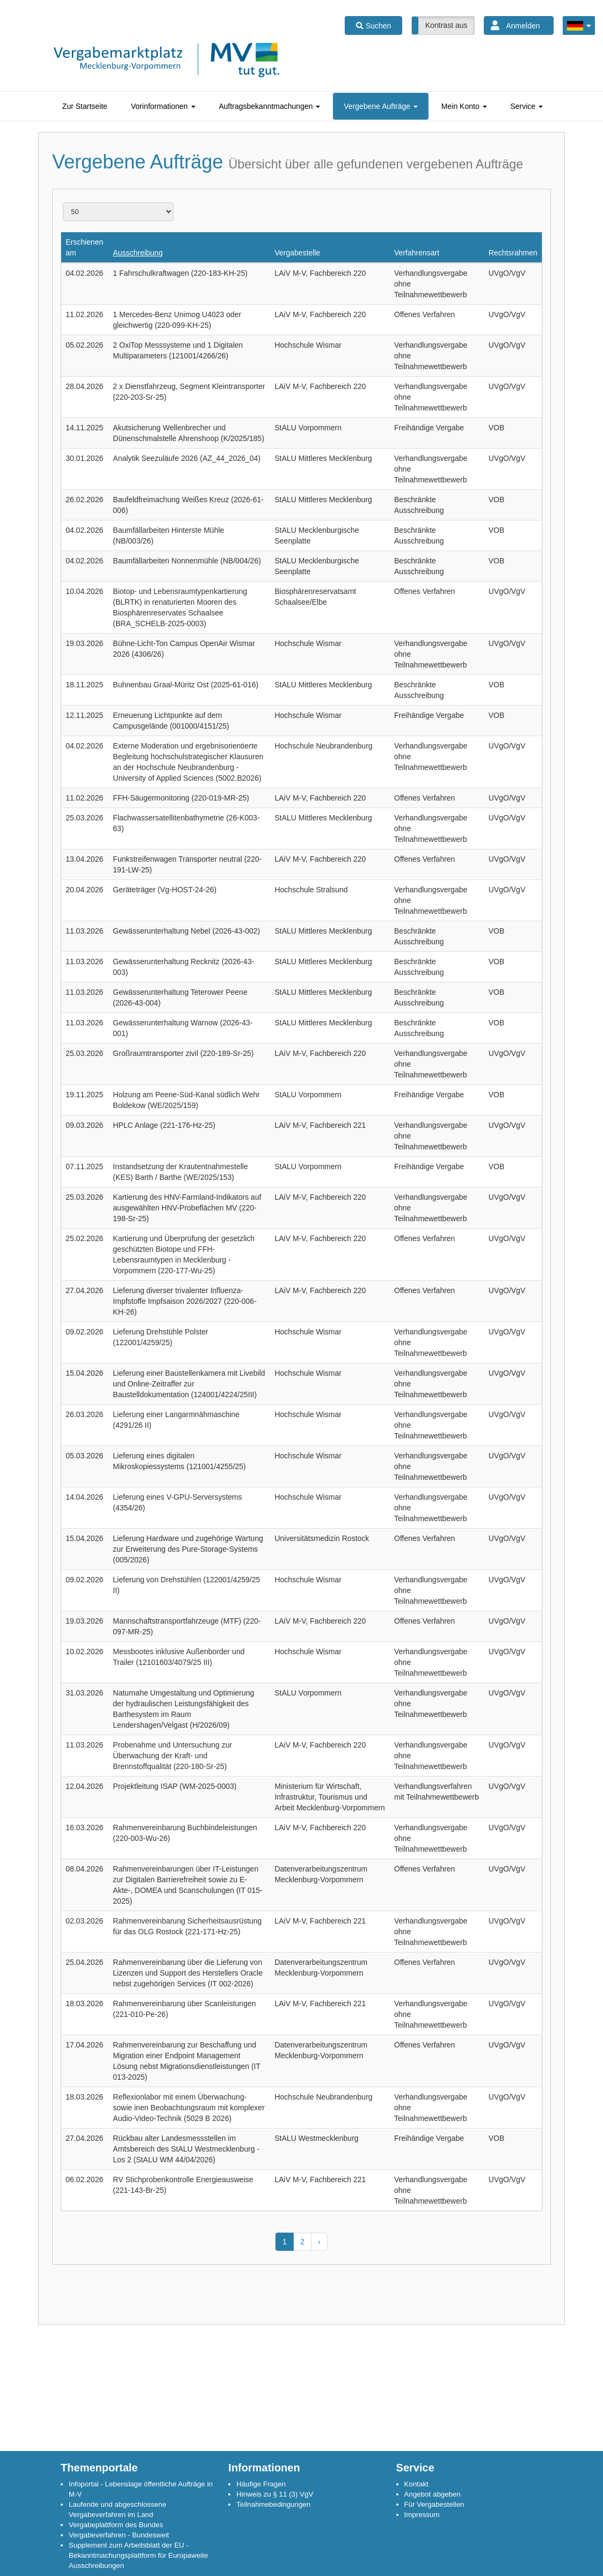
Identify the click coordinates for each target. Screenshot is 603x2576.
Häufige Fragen (261, 2484)
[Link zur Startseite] (166, 70)
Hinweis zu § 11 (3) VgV (274, 2494)
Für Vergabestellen (434, 2504)
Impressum (422, 2515)
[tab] (85, 106)
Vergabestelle (297, 252)
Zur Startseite (84, 106)
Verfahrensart (416, 252)
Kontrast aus (446, 25)
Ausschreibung (138, 252)
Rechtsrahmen (513, 252)
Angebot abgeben (432, 2494)
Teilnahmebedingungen (273, 2504)
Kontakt (416, 2484)
